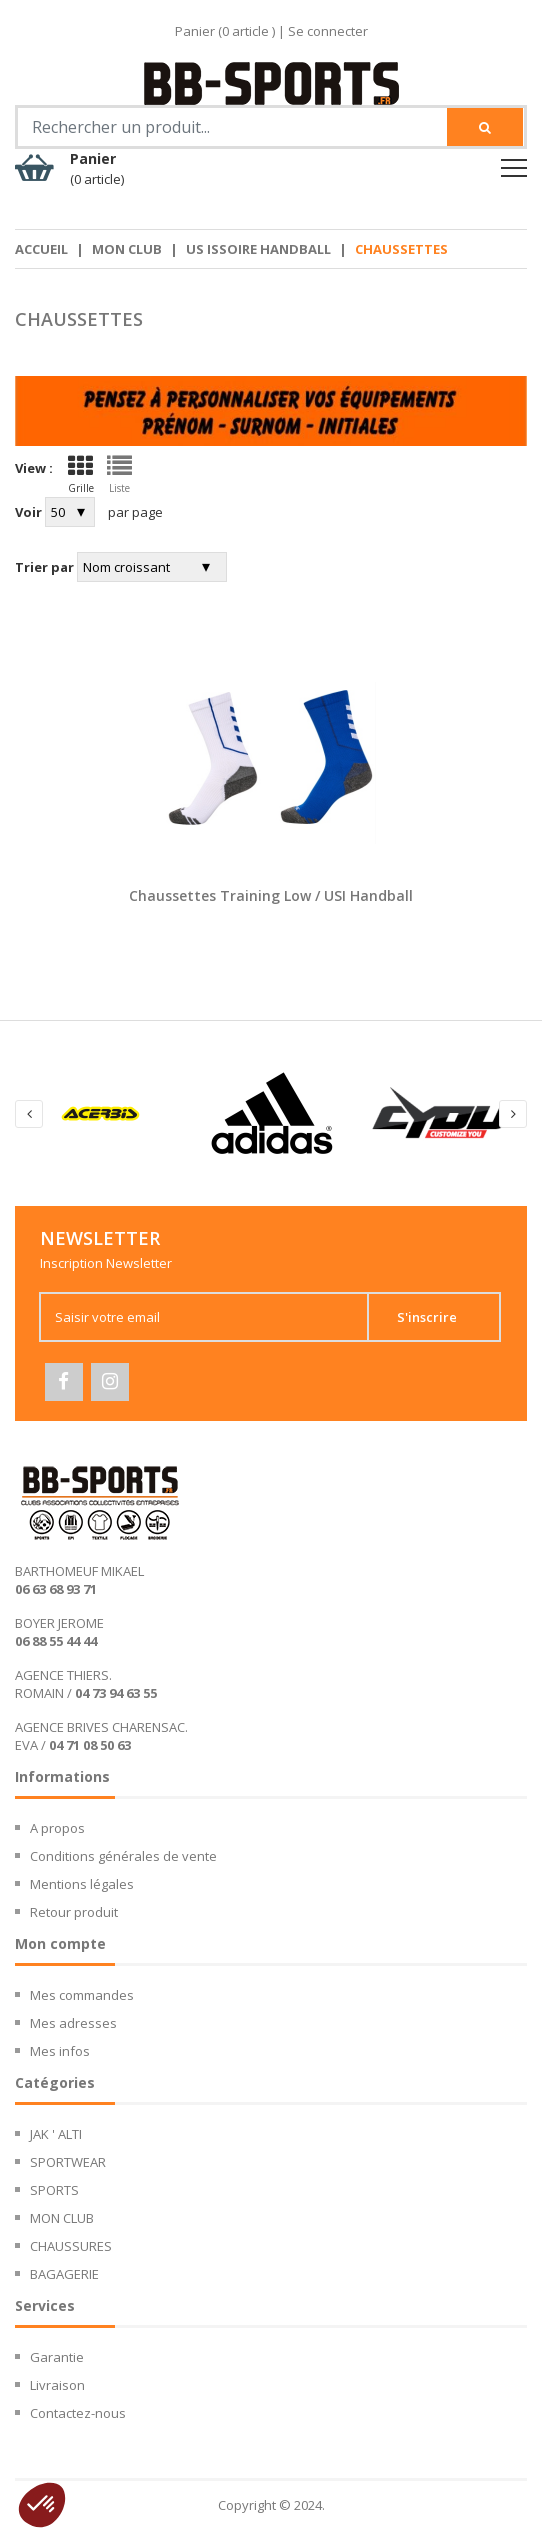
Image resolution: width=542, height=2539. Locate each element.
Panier (97, 169)
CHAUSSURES (71, 2248)
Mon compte (60, 1945)
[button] (42, 2505)
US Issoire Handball (258, 249)
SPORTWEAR (68, 2164)
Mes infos (60, 2053)
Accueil (41, 249)
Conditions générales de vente (123, 1858)
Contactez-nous (78, 2415)
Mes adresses (73, 2025)
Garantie (57, 2359)
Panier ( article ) (225, 31)
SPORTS (54, 2192)
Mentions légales (82, 1886)
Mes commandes (82, 1997)
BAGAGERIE (64, 2276)
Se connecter (328, 31)
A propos (57, 1830)
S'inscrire (442, 1317)
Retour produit (74, 1914)
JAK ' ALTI (56, 2136)
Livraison (57, 2387)
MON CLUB (127, 249)
